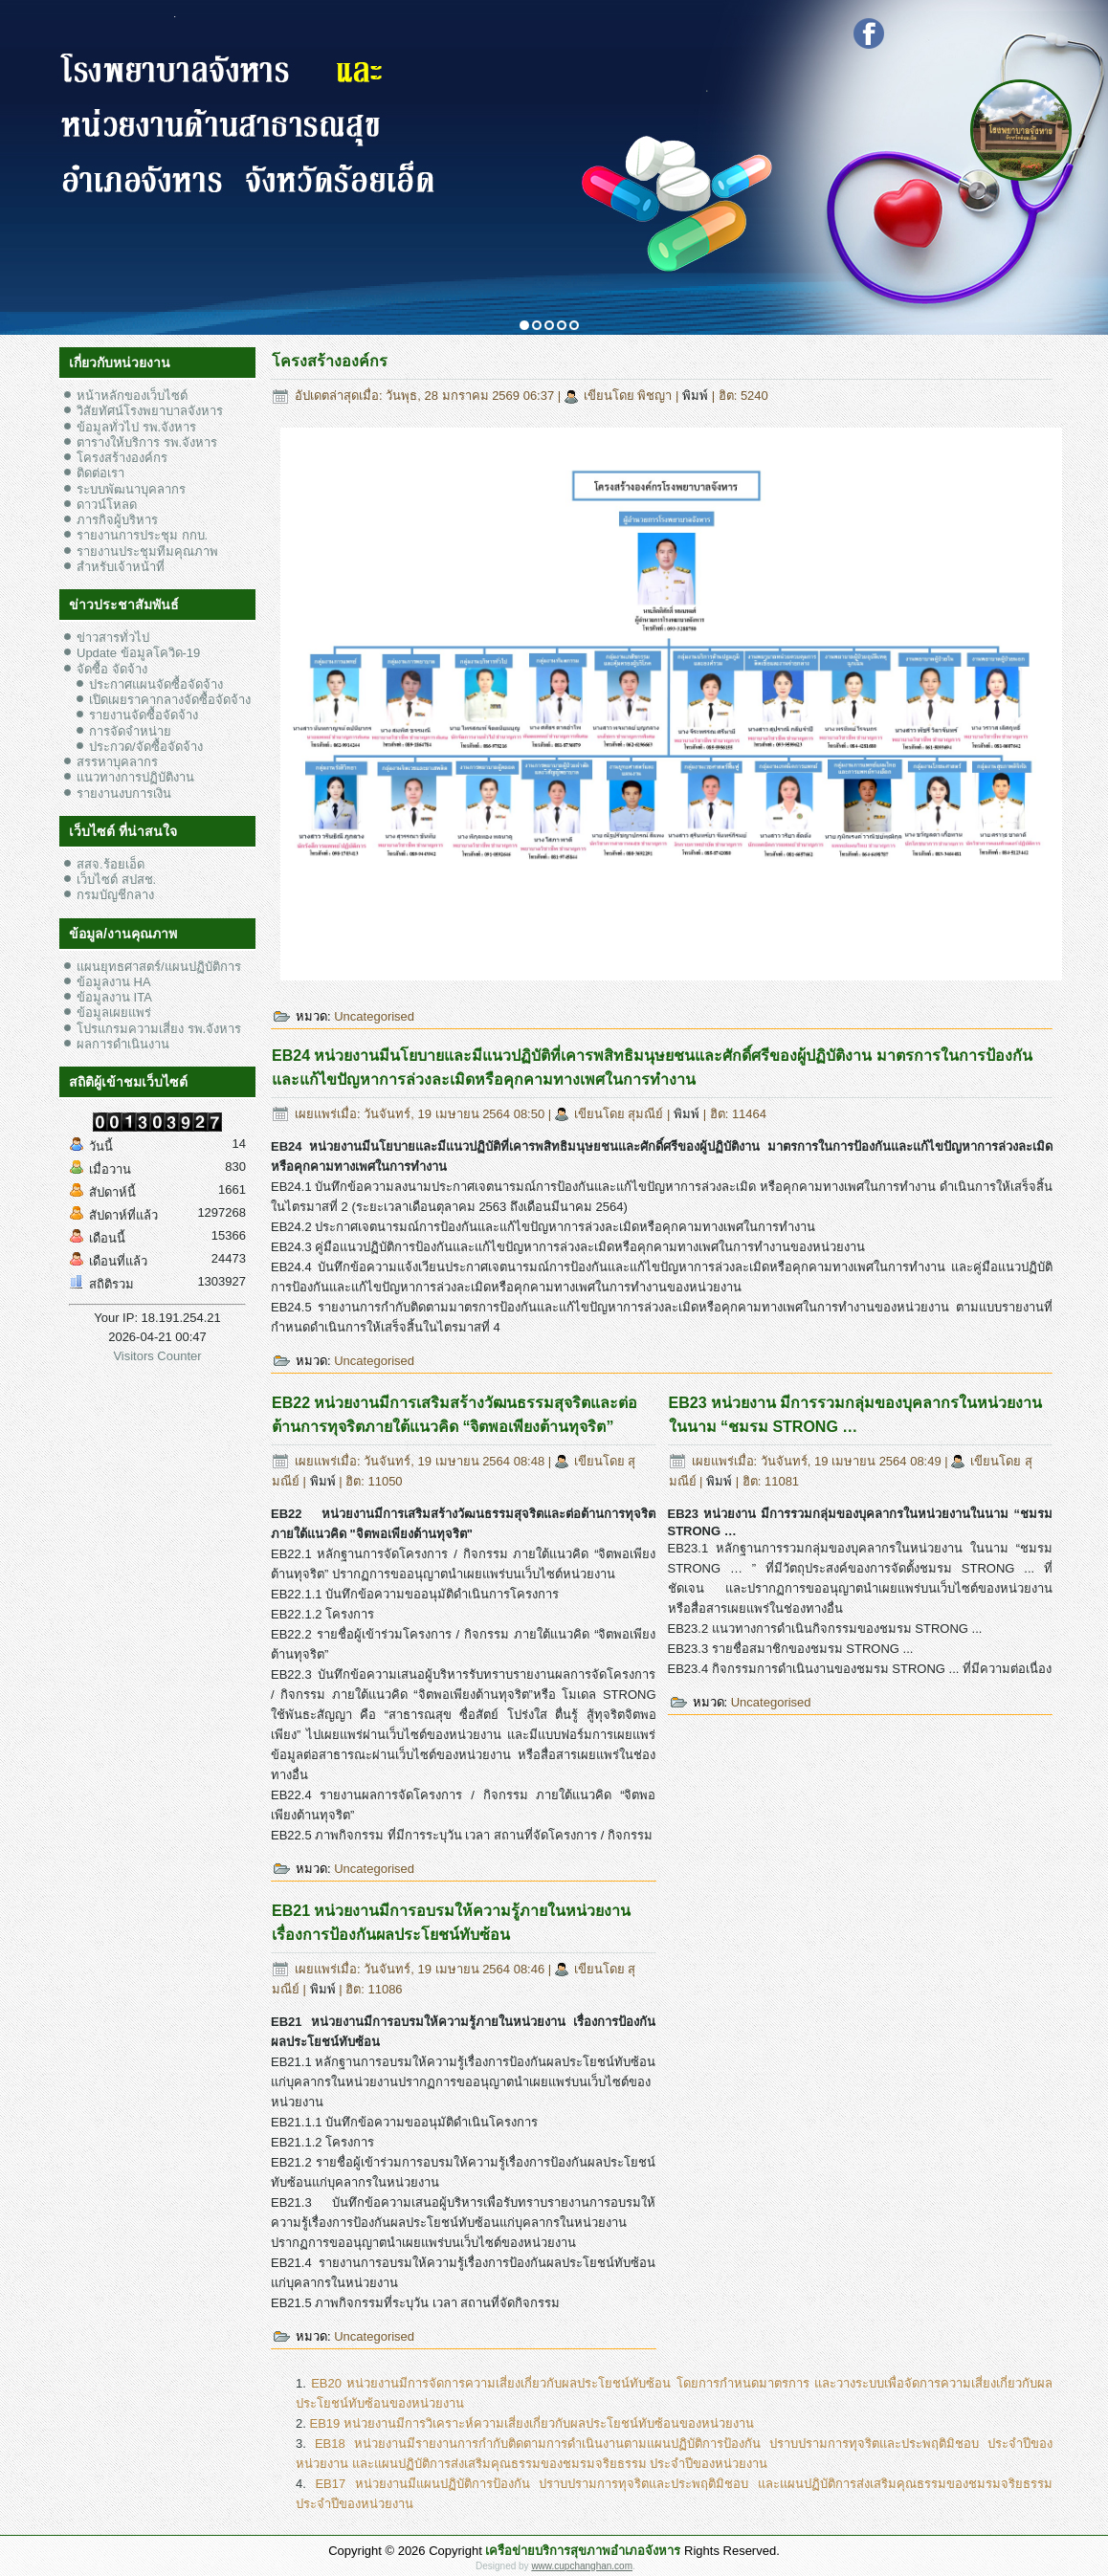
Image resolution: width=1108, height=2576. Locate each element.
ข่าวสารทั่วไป (113, 637)
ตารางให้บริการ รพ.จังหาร (147, 442)
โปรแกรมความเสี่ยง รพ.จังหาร (159, 1029)
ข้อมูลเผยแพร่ (114, 1012)
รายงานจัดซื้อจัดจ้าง (143, 715)
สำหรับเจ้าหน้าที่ (121, 567)
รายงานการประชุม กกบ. (142, 535)
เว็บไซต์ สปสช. (116, 879)
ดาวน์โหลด (107, 504)
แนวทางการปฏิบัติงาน (135, 777)
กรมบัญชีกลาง (115, 895)
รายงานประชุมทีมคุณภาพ (147, 551)
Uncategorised (374, 1016)
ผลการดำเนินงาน (123, 1044)
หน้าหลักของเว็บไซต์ (132, 395)
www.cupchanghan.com (581, 2566)
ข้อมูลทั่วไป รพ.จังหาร (136, 427)
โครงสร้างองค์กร (122, 458)
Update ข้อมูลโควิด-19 (138, 653)
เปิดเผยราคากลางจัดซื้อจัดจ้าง (170, 700)
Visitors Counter (157, 1356)
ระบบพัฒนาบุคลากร (131, 489)
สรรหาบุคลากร (117, 762)
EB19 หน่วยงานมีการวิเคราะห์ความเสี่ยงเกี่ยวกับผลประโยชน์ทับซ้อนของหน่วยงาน (531, 2423)
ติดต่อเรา (100, 473)
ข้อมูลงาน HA (114, 982)
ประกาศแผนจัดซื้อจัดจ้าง (156, 684)
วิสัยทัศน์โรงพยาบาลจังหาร (150, 411)
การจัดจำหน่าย (130, 731)
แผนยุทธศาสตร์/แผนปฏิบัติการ (159, 966)
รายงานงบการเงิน (124, 793)
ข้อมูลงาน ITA (114, 997)
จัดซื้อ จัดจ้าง (112, 669)
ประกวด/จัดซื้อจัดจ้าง (146, 746)
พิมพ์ (697, 395)
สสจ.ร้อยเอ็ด (110, 864)
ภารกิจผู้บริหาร (117, 520)
